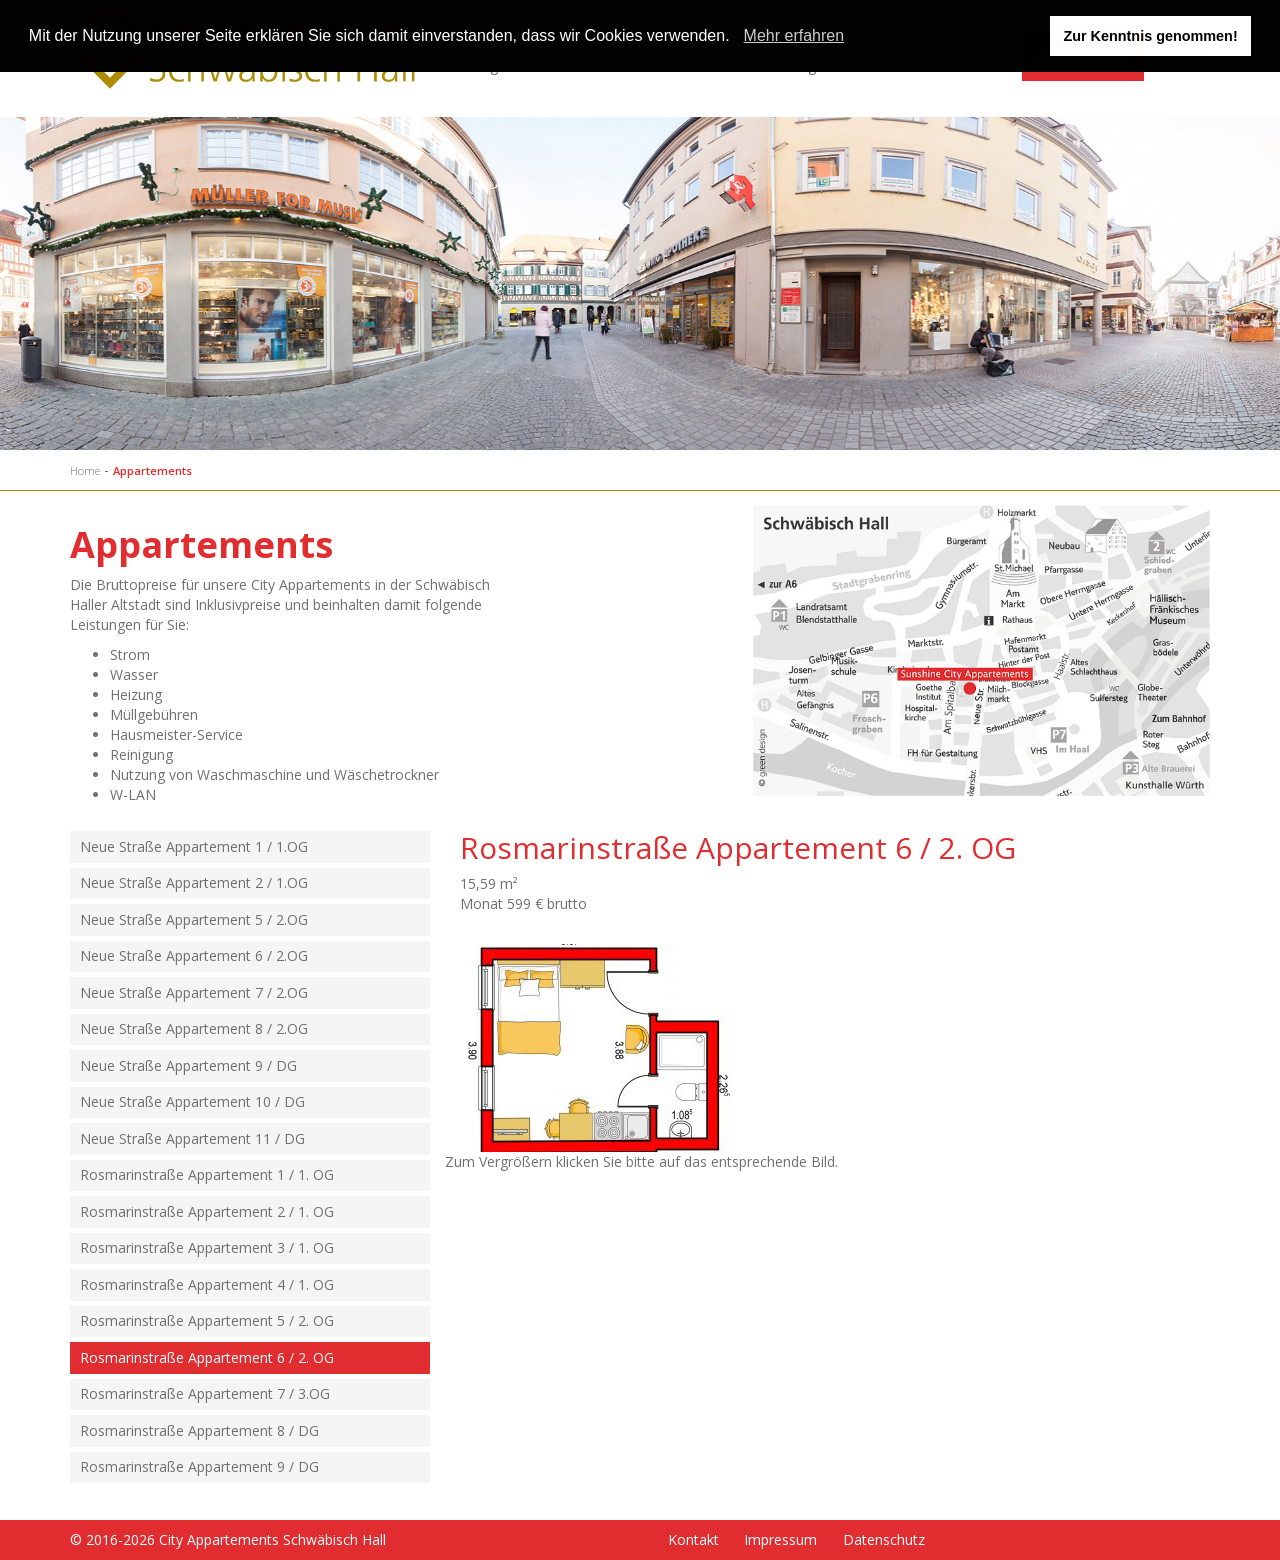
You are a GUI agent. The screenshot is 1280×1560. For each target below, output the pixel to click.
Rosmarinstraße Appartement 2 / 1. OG (207, 1211)
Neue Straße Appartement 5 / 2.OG (194, 919)
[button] (737, 37)
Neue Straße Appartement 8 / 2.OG (194, 1028)
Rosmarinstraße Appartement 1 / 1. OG (207, 1174)
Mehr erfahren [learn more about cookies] (794, 35)
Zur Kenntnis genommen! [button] (1150, 36)
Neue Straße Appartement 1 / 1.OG (194, 846)
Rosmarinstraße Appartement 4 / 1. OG (207, 1284)
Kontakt (693, 1539)
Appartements (152, 470)
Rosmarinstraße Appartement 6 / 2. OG (207, 1357)
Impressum (780, 1539)
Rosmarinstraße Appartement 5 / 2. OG (207, 1320)
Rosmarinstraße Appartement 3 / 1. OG (207, 1247)
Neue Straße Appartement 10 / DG (192, 1101)
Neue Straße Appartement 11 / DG (192, 1138)
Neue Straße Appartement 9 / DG (188, 1065)
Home (85, 470)
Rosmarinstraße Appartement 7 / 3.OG (205, 1393)
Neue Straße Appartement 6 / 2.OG (194, 955)
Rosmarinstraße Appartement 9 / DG (199, 1466)
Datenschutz (884, 1539)
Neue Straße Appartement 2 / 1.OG (194, 882)
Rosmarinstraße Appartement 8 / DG (199, 1430)
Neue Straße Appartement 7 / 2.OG (194, 992)
